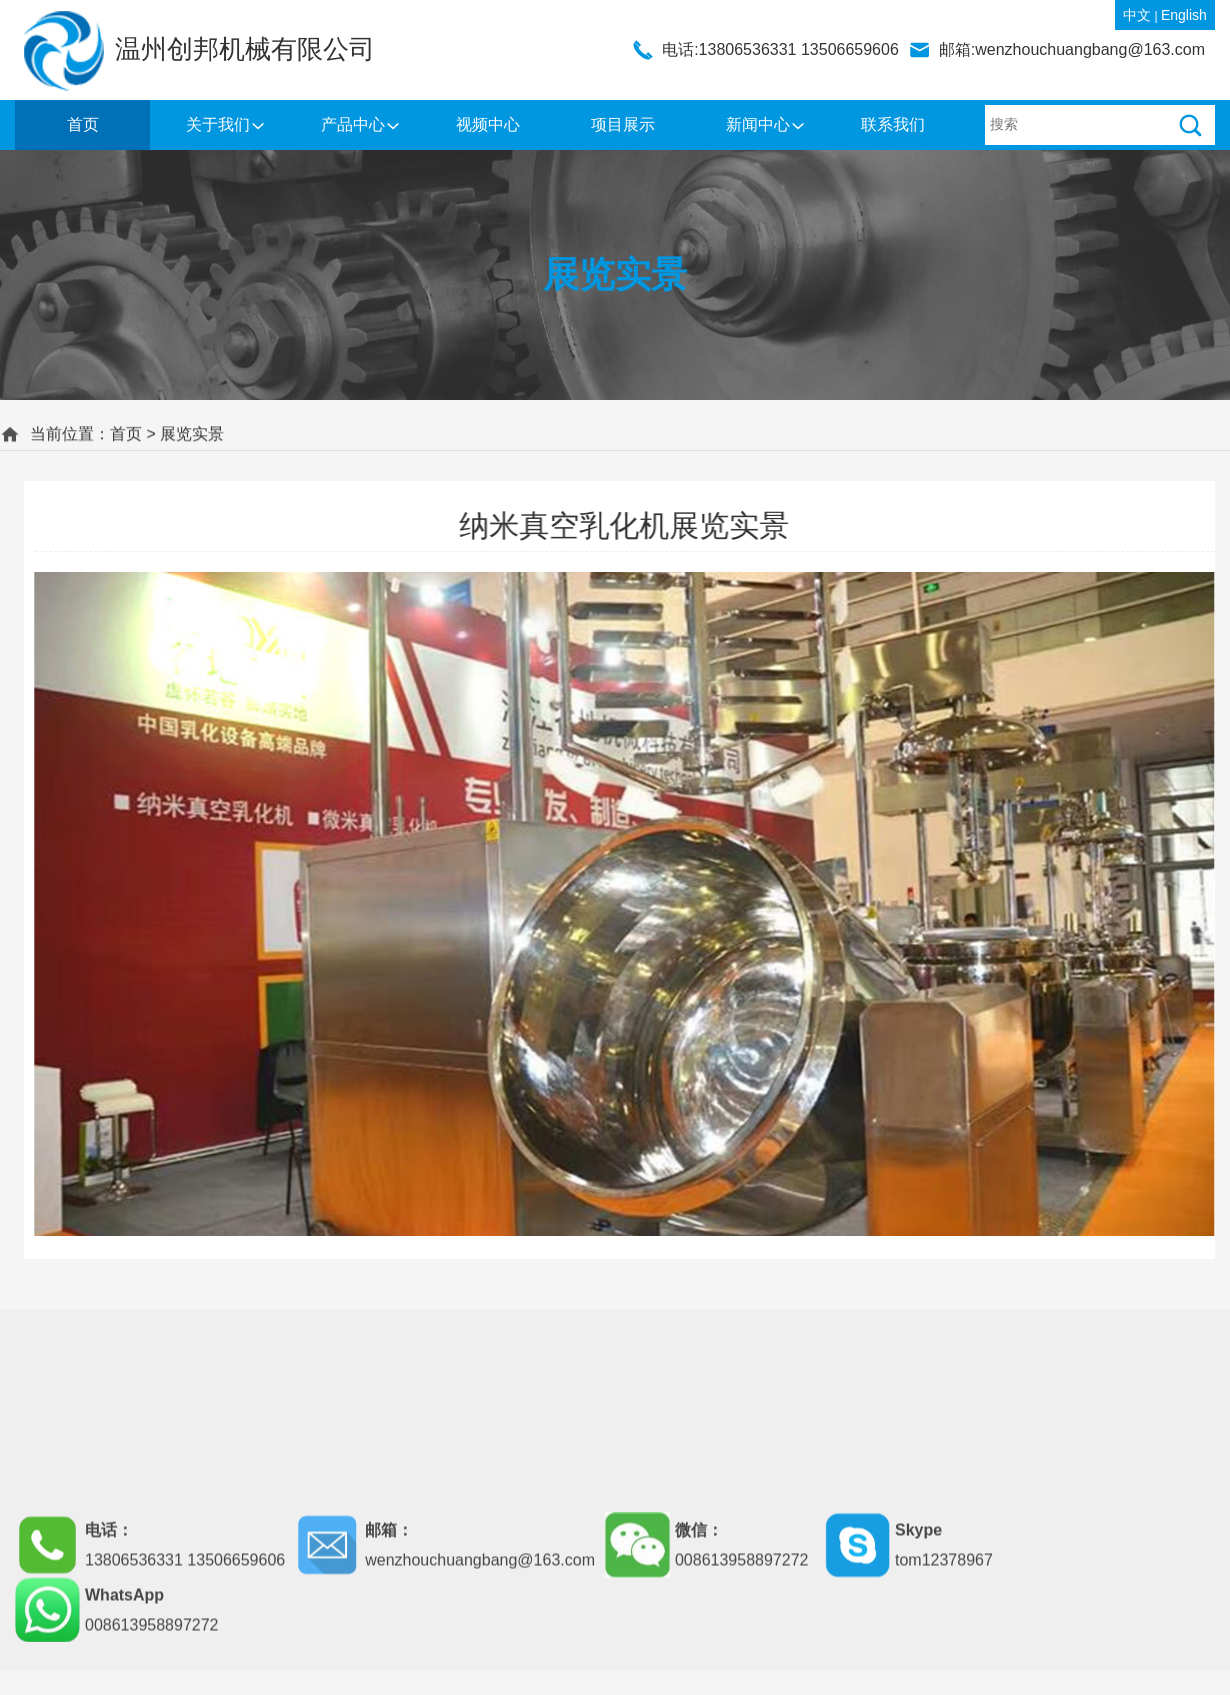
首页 (83, 124)
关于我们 (218, 124)
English (1184, 15)
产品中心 (353, 124)
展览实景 (192, 431)
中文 (1137, 15)
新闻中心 (758, 124)
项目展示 (623, 124)
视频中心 (488, 124)
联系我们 (893, 124)
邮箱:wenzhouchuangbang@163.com (1072, 49)
